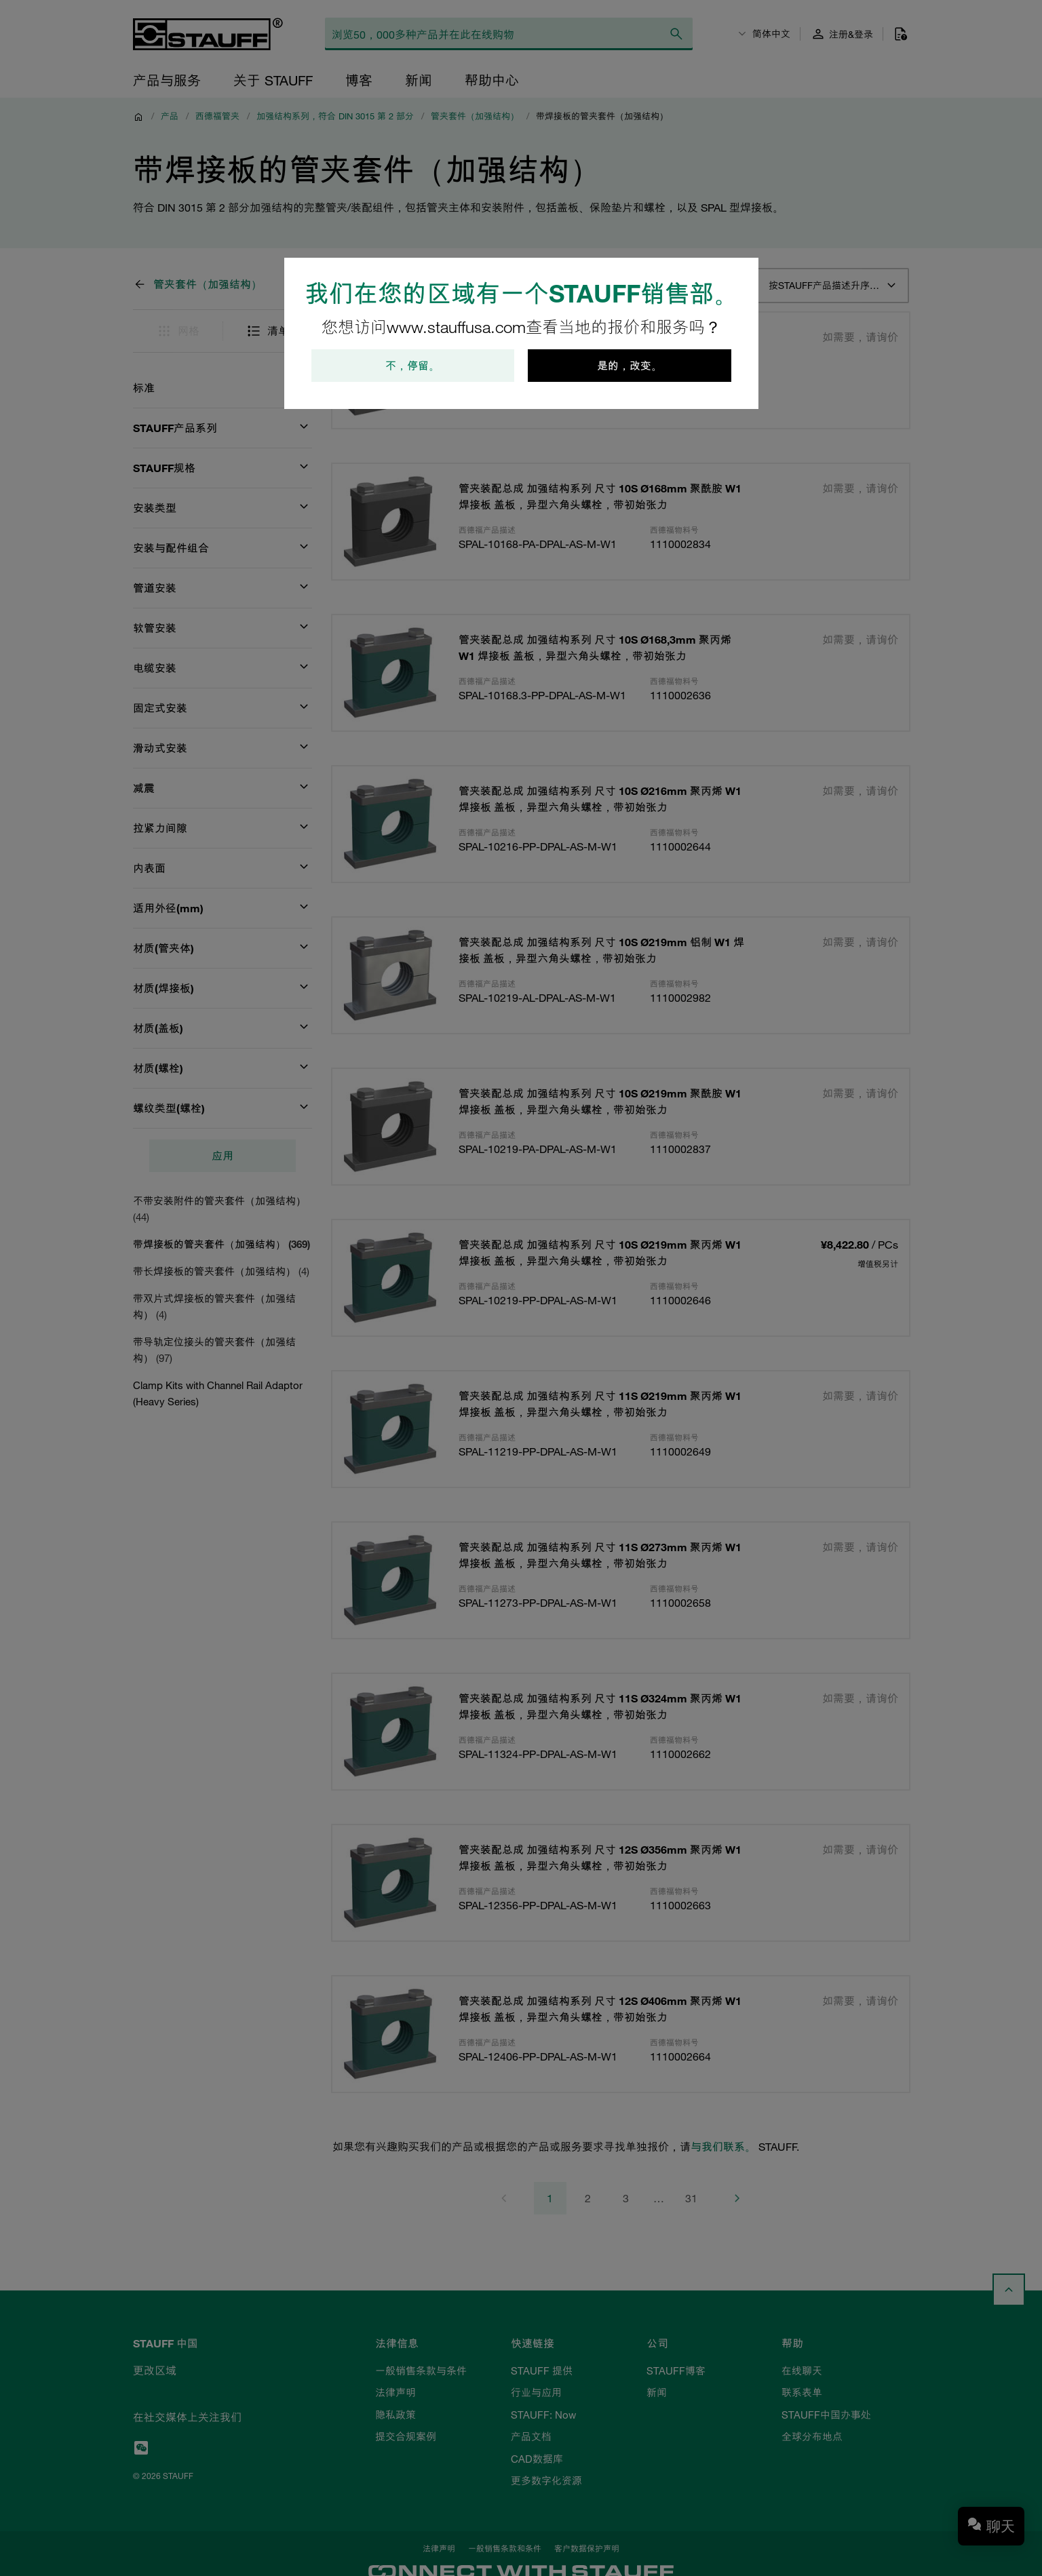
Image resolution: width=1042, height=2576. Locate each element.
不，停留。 (412, 365)
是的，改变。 (629, 365)
